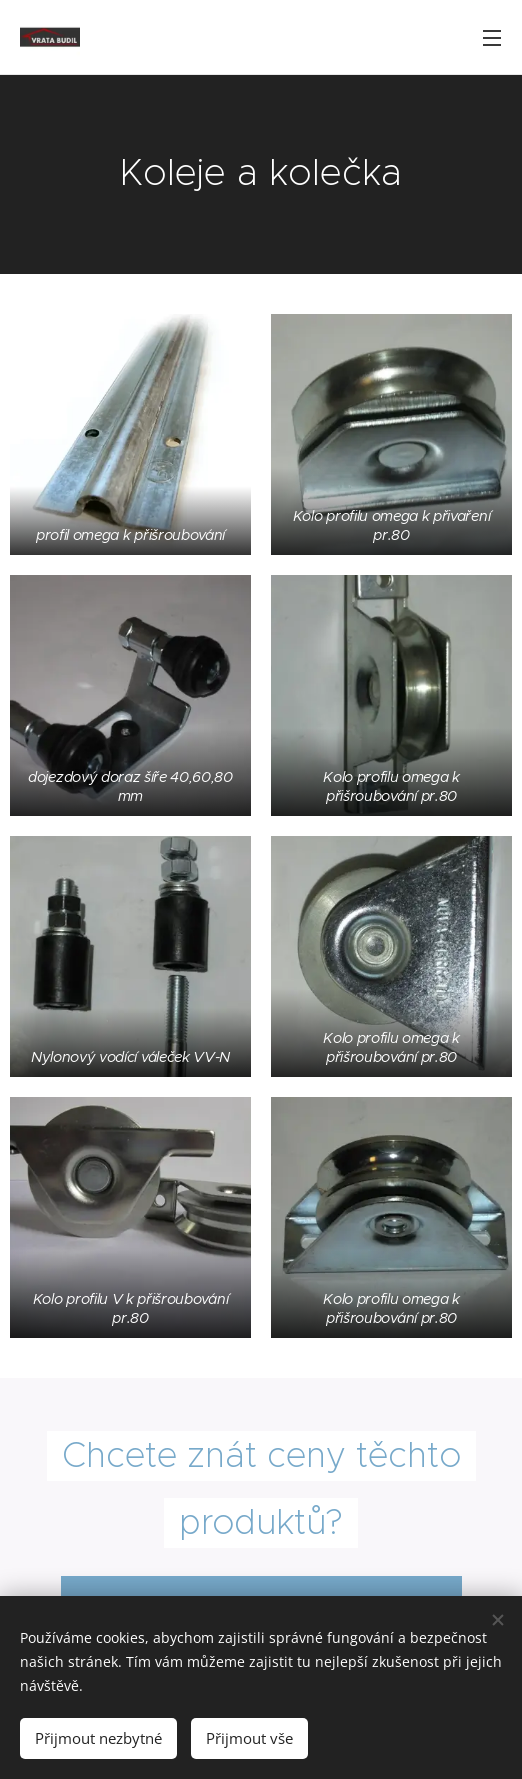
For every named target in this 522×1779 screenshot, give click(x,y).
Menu (492, 38)
